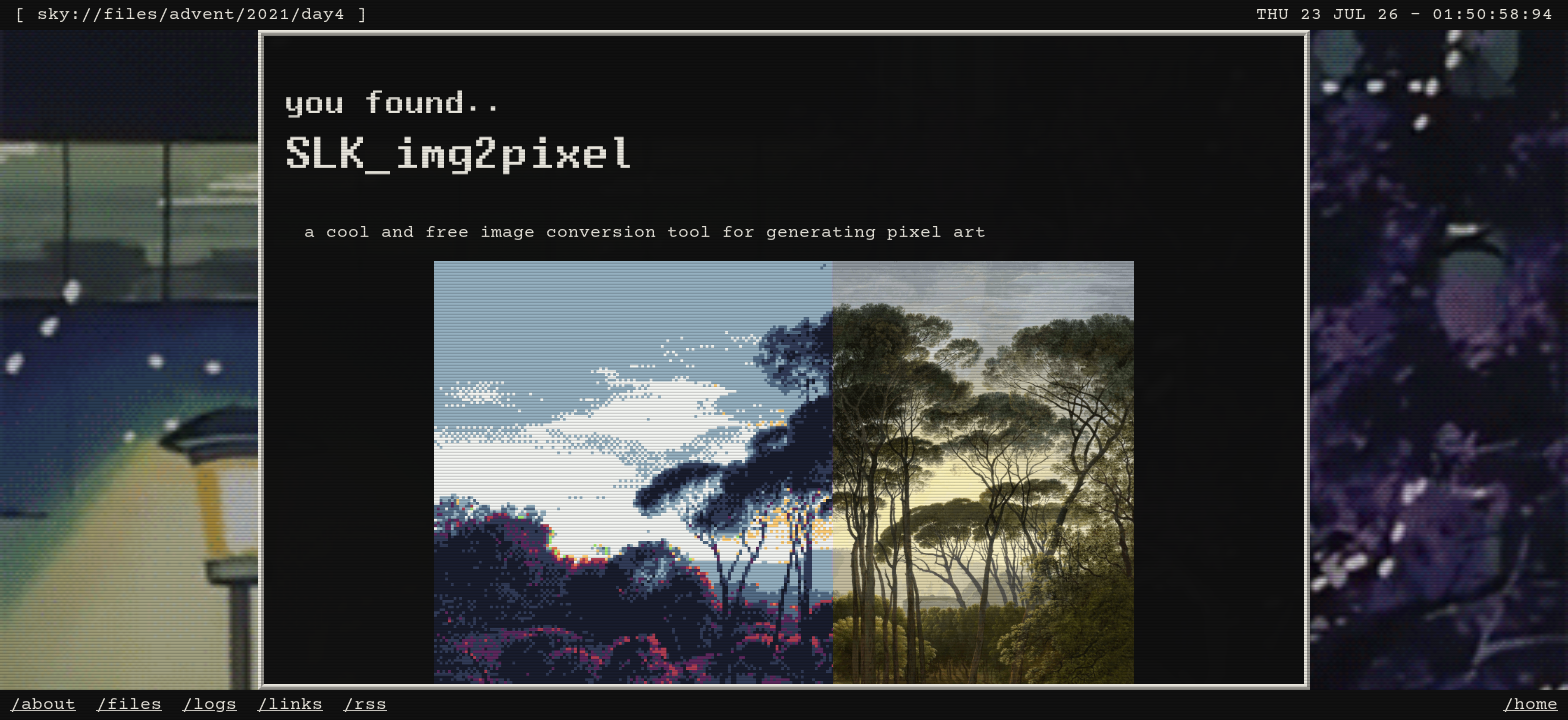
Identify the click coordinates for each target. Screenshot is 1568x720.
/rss (365, 705)
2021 (268, 15)
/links (290, 705)
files (130, 15)
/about (43, 705)
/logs (209, 705)
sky (53, 15)
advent (202, 15)
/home (1530, 705)
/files (129, 705)
